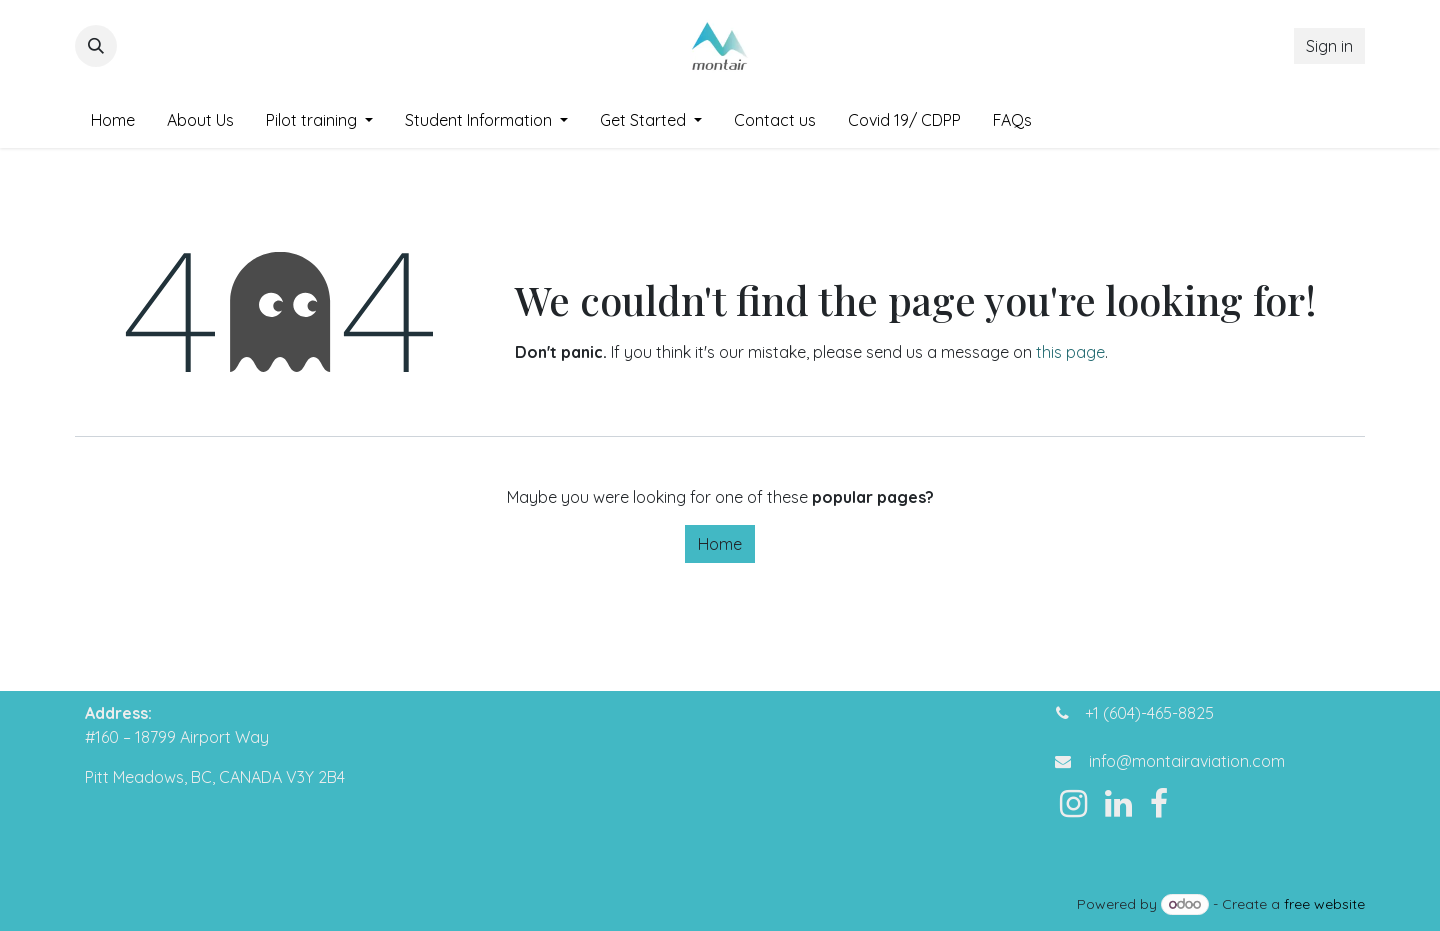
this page (1070, 352)
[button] (96, 46)
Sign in (1329, 46)
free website (1324, 904)
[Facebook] (1159, 804)
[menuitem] (113, 120)
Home (720, 544)
